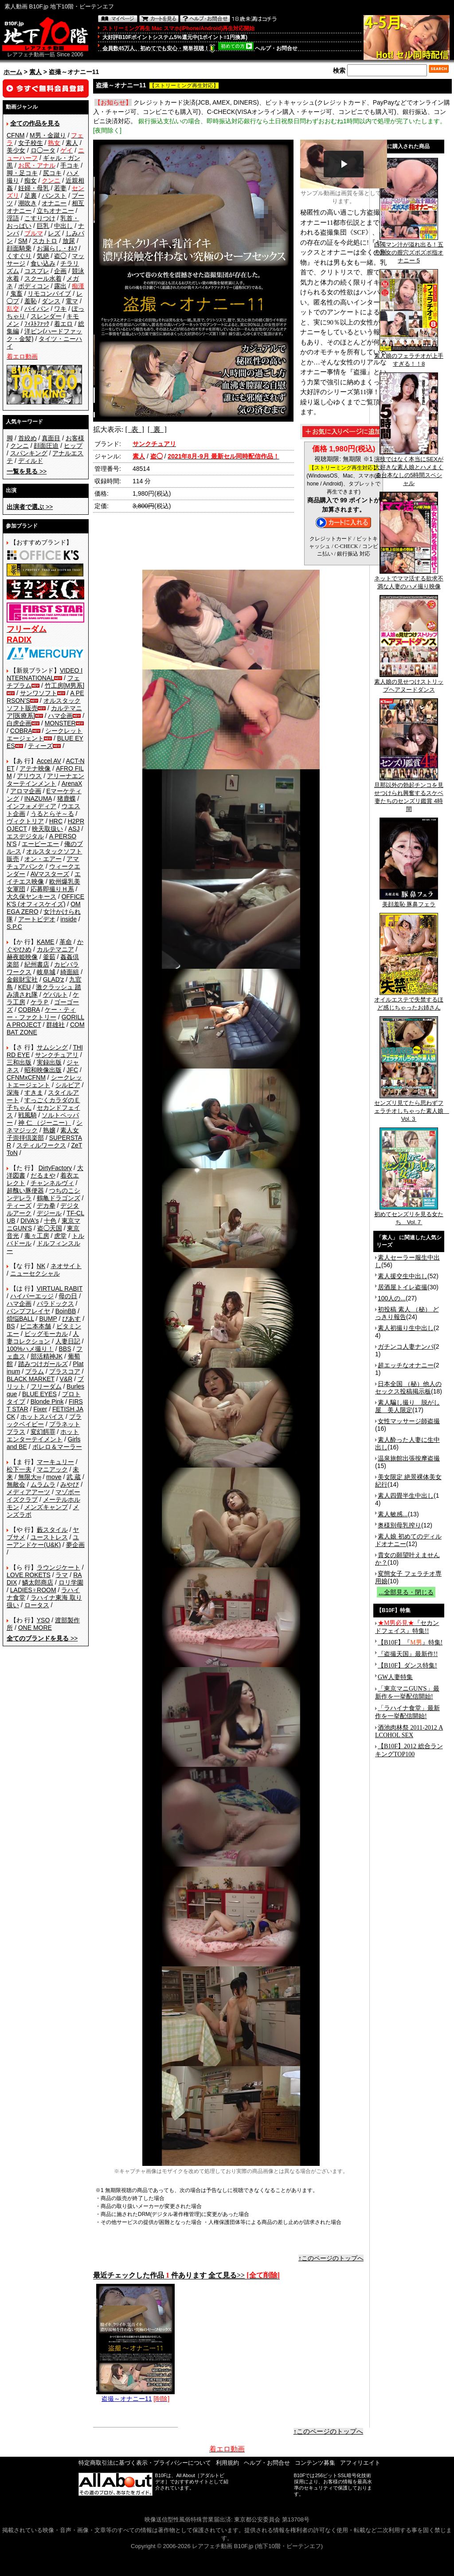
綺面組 (69, 971)
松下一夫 (19, 1469)
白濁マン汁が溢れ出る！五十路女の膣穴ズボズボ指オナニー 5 (408, 249)
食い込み (43, 263)
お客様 (75, 438)
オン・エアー (43, 858)
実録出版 (49, 1062)
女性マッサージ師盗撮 (409, 1421)
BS (11, 1326)
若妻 (60, 188)
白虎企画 (19, 723)
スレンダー (46, 316)
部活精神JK (47, 1356)
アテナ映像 (35, 768)
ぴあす (71, 1318)
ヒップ (73, 445)
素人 (35, 71)
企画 (60, 270)
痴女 (30, 180)
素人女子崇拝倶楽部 (43, 1134)
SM (22, 240)
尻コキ (52, 172)
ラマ (61, 1574)
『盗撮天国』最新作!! (408, 1654)
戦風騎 (27, 1115)
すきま (33, 1092)
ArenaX (72, 783)
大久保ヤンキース (31, 896)
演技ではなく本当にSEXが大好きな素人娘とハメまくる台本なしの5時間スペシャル (408, 468)
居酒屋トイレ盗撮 (402, 1287)
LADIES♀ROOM (33, 1589)
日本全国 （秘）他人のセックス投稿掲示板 (408, 1387)
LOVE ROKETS (29, 1574)
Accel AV (49, 760)
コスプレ (36, 270)
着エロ (63, 323)
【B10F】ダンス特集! (407, 1665)
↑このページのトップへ (331, 2258)
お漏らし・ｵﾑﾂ (57, 248)
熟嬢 (49, 1130)
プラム (34, 1371)
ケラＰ (40, 1002)
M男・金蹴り (48, 135)
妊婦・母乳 (33, 188)
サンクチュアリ (56, 1054)
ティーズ (40, 745)
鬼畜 (16, 293)
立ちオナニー (55, 210)
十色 (50, 1220)
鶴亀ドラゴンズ (58, 1198)
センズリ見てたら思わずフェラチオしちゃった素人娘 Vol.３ (411, 1108)
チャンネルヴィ (52, 1182)
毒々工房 (36, 1235)
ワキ (60, 308)
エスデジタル (25, 836)
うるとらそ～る (52, 813)
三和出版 (19, 1062)
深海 (13, 1092)
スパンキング (28, 453)
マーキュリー (55, 1461)
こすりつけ (39, 218)
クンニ (19, 445)
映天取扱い (47, 828)
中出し (63, 225)
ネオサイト (66, 1265)
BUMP (48, 1318)
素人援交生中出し (402, 1276)
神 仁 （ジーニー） (44, 1122)
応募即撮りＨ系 (52, 889)
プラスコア (64, 1371)
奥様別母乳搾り (399, 1525)
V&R (66, 1378)
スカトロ (44, 240)
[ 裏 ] (157, 429)
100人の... (392, 1298)
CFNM (15, 135)
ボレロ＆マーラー (57, 1446)
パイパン (36, 308)
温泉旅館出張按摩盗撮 (409, 1458)
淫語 (13, 218)
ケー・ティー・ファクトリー (41, 1013)
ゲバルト (55, 994)
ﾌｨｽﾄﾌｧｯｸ (36, 323)
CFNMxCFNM (26, 1077)
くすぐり (19, 255)
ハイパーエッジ (32, 1296)
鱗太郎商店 (37, 1582)
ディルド (30, 460)
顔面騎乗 (19, 248)
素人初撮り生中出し (406, 1327)
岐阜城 (46, 971)
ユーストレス (49, 1537)
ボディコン (33, 286)
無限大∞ (29, 1476)
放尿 (69, 240)
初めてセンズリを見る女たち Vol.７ (408, 1215)
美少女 (16, 150)
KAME (46, 941)
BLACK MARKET (31, 1378)
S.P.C (14, 926)
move (53, 1476)
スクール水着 (43, 278)
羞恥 (30, 301)
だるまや (43, 1175)
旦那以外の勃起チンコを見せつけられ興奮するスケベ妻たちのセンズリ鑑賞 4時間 (408, 794)
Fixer (40, 1409)
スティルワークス (41, 1145)
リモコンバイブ (49, 293)
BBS (65, 1348)
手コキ (69, 165)
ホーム (13, 71)
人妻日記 (67, 1341)
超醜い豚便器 (25, 1190)
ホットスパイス (42, 1416)
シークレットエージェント (44, 1081)
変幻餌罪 (43, 1431)
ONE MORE (35, 1627)
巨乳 (43, 225)
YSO (43, 1620)
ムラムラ (43, 1484)
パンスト (54, 195)
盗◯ (60, 255)
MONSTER (60, 723)
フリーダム (46, 1386)
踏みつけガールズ (43, 1363)
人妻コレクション (43, 1337)
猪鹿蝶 (66, 798)
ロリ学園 (71, 1582)
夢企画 (75, 1544)
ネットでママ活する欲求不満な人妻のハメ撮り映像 (408, 579)
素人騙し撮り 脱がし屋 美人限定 (407, 1406)
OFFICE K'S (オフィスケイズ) (45, 900)
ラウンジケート (58, 1567)
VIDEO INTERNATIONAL (44, 674)
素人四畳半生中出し (406, 1495)
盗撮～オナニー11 (135, 2395)
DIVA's (29, 1220)
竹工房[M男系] (64, 685)
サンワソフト (38, 693)
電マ (72, 301)
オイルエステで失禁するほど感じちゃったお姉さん (408, 1000)
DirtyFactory (55, 1167)
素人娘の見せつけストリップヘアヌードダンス (408, 683)
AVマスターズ (50, 873)
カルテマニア (55, 949)
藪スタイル (52, 1529)
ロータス (36, 1605)
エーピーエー (40, 843)
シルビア (67, 1084)
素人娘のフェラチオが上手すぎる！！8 (408, 357)
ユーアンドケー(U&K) (43, 1541)
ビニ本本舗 (35, 1326)
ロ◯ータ (43, 150)
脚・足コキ (22, 172)
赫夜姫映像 (22, 956)
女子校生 (30, 142)
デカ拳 (46, 1205)
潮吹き (27, 203)
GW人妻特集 (395, 1677)
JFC (72, 1069)
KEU (24, 986)
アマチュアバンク (43, 862)
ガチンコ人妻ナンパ (406, 1346)
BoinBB (65, 1311)
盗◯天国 (49, 1228)
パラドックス (55, 1303)
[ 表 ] (134, 429)
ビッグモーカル (46, 1333)
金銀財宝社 (22, 979)
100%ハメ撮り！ (30, 1348)
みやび (69, 1484)
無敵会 (16, 1484)
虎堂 (60, 1235)
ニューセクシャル (35, 1273)
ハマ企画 (60, 715)
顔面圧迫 (46, 445)
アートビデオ (36, 919)
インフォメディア (31, 806)
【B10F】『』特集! (410, 1642)
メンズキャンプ (46, 1507)
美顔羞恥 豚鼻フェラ (409, 901)
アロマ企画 (25, 791)
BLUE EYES (39, 1394)
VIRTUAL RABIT (59, 1288)
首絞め (27, 438)
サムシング (52, 1047)
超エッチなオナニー (406, 1365)
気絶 (43, 255)
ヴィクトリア (25, 821)
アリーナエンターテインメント (45, 779)
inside (68, 919)
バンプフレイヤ (28, 1311)
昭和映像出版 (43, 1069)
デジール (49, 1213)
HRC (56, 821)
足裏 (30, 195)
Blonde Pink (47, 1401)
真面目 (51, 438)
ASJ (74, 828)
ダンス (51, 301)
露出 (60, 286)
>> (27, 471)
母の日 (68, 1296)
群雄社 (55, 1024)
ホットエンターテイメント (43, 1435)
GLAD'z (53, 979)
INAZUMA (38, 798)
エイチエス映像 (44, 877)
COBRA (21, 730)
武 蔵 (74, 1476)
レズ (54, 233)
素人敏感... (393, 1514)
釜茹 (49, 956)
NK (41, 1265)
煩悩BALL (20, 1318)
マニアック (52, 1469)
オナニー (54, 203)
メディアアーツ (28, 1491)
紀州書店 (36, 964)
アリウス (29, 775)
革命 (65, 941)
